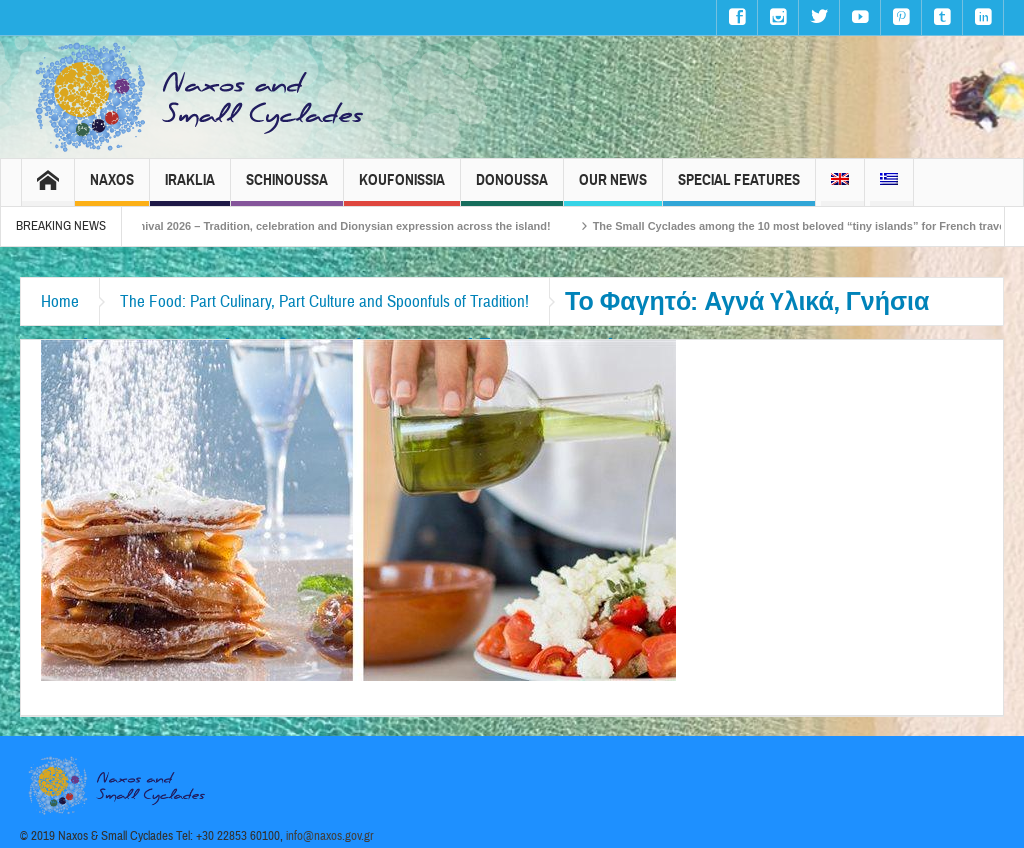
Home (60, 301)
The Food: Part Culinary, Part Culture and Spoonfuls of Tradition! (324, 301)
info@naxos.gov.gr (330, 836)
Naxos (112, 188)
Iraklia (190, 188)
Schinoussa (287, 188)
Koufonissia (402, 188)
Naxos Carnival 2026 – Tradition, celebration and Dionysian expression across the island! (340, 226)
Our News (613, 188)
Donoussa (512, 188)
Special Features (739, 188)
